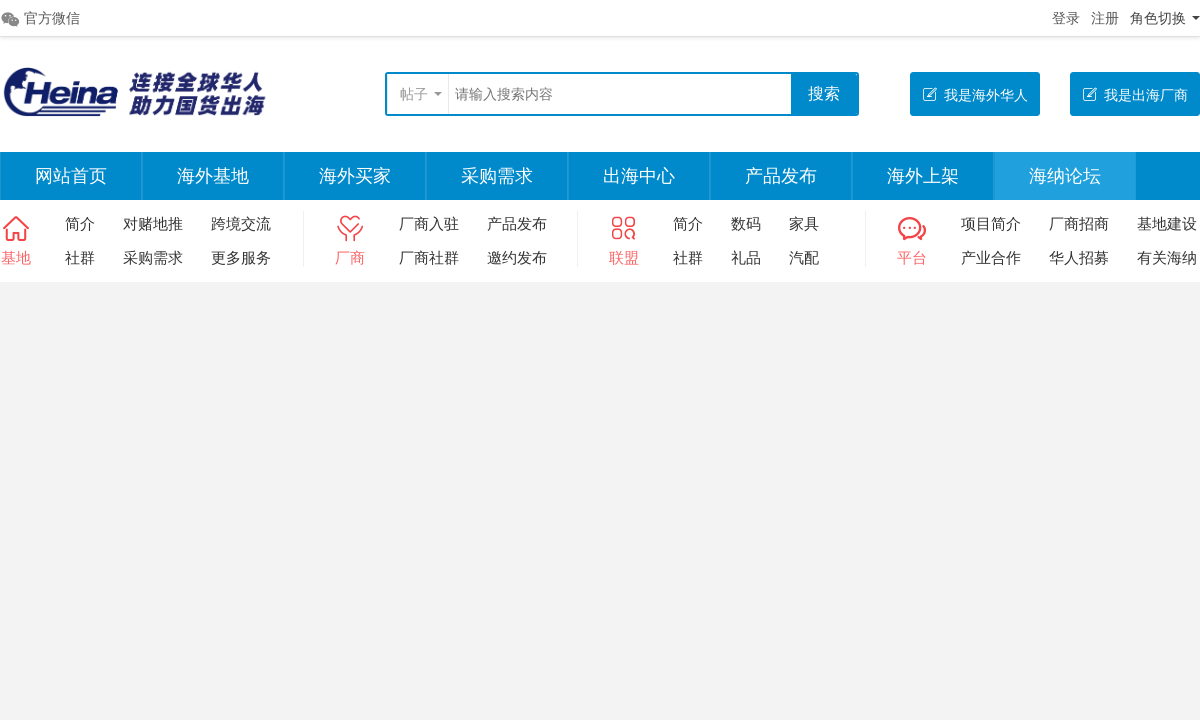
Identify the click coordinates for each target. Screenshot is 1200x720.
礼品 (746, 257)
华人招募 (1079, 257)
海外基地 (213, 176)
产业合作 (991, 257)
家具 (804, 223)
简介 (80, 223)
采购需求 (497, 176)
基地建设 (1167, 223)
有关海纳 (1167, 257)
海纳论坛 (1065, 176)
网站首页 (71, 176)
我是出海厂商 (1135, 94)
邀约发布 (517, 257)
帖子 (414, 94)
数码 (746, 223)
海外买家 (355, 176)
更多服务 (241, 257)
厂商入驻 (429, 223)
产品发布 (781, 176)
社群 (80, 257)
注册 (1105, 18)
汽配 (804, 257)
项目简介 (991, 223)
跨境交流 (241, 223)
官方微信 (40, 19)
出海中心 (639, 176)
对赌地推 (153, 223)
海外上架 (923, 176)
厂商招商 (1079, 223)
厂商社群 (429, 257)
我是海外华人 (975, 94)
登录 (1066, 18)
